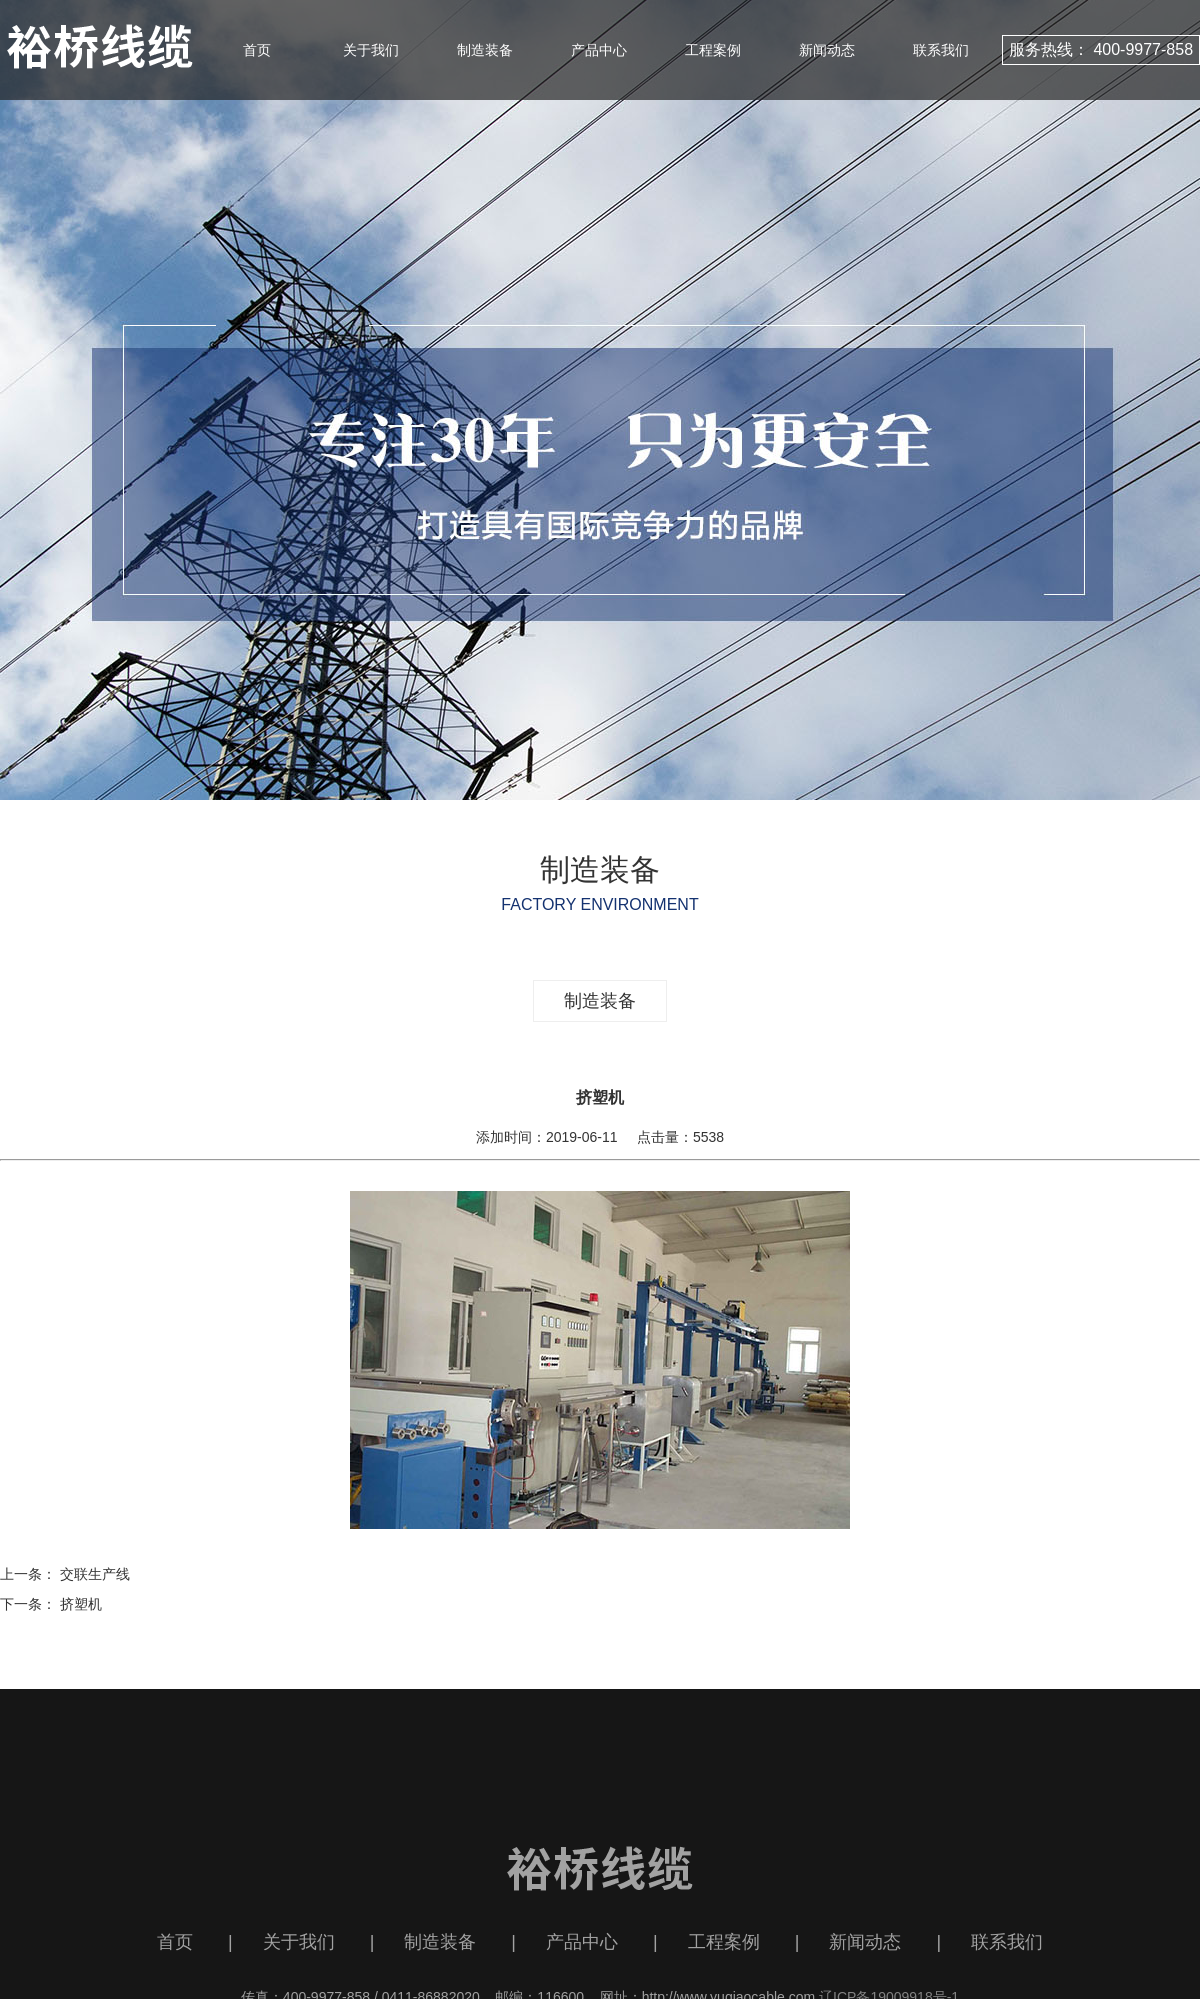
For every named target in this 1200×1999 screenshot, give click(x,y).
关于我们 (371, 50)
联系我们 (941, 50)
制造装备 (485, 50)
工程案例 (713, 50)
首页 (257, 50)
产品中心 (599, 50)
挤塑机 (81, 1604)
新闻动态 (827, 50)
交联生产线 (95, 1574)
